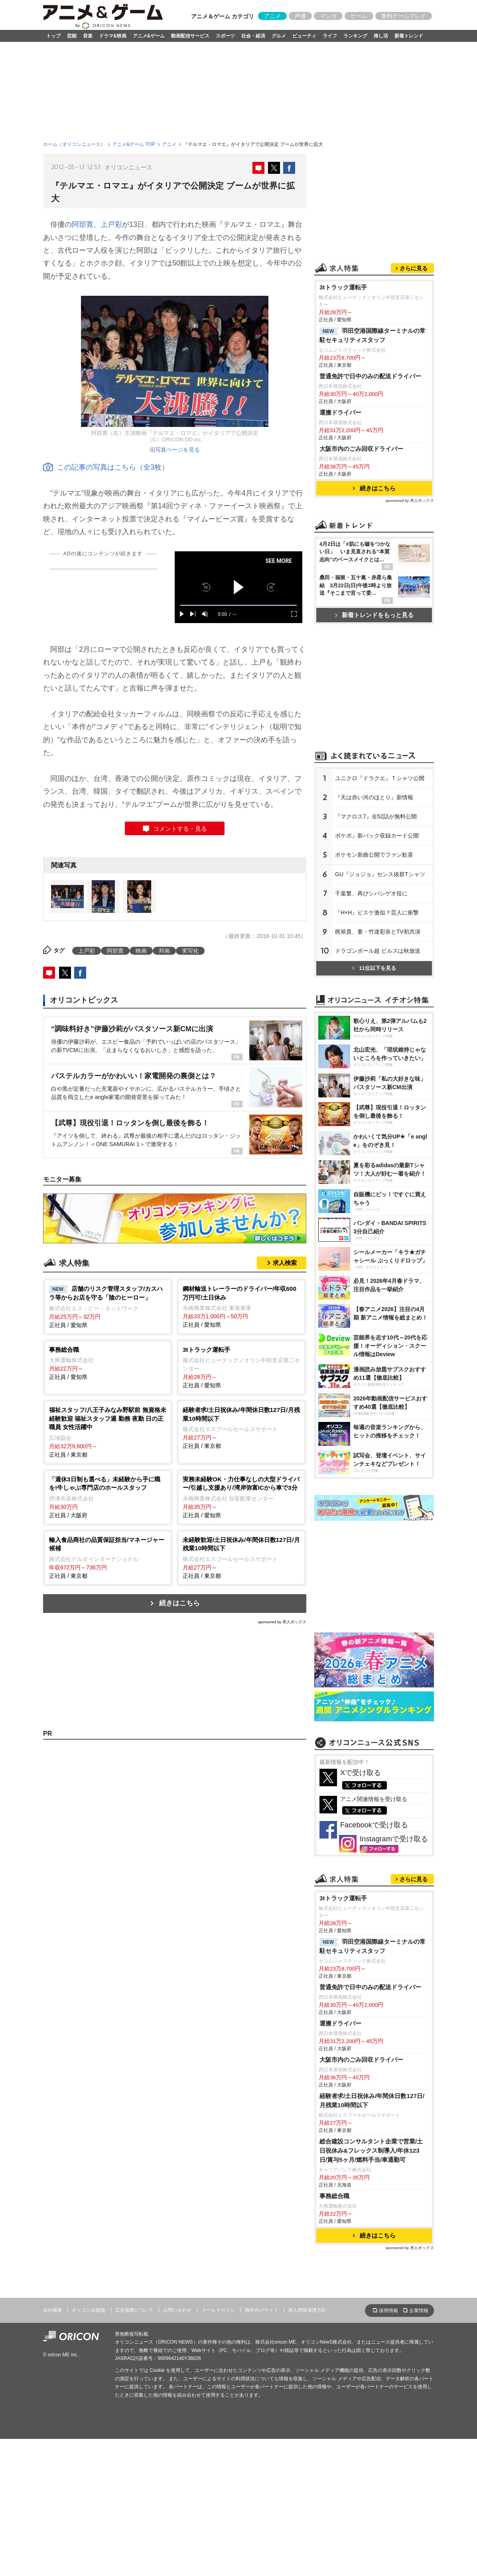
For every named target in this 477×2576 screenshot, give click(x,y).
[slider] (238, 605)
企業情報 (418, 2310)
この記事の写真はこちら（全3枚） (106, 467)
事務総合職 (334, 2196)
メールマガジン (218, 2310)
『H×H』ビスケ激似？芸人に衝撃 (377, 912)
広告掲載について (134, 2310)
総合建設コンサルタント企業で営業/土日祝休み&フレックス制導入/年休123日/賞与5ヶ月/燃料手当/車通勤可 (371, 2150)
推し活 (381, 36)
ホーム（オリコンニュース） (74, 144)
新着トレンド (408, 36)
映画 (141, 951)
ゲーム (359, 16)
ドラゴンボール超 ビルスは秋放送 (377, 951)
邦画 (164, 951)
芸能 (72, 36)
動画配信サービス (190, 36)
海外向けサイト (261, 2310)
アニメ (272, 16)
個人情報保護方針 (307, 2310)
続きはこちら (179, 1603)
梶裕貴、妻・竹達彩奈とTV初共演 (377, 931)
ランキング (355, 36)
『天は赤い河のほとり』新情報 (374, 797)
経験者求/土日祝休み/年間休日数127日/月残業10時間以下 (371, 2100)
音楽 (88, 36)
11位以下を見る (374, 968)
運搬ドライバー (340, 412)
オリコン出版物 (88, 2310)
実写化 (190, 951)
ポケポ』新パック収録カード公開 (377, 835)
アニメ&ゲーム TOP (133, 144)
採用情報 (388, 2310)
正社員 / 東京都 (108, 1432)
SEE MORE (278, 561)
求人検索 (285, 1262)
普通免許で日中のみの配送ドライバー (370, 376)
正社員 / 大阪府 (108, 1496)
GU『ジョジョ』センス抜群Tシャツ (380, 874)
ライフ (330, 36)
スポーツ (225, 36)
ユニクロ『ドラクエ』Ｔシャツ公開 (379, 778)
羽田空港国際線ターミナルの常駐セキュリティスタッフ (372, 335)
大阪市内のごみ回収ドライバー (361, 448)
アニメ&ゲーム (149, 36)
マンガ (328, 16)
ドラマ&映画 (112, 36)
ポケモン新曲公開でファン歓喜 (374, 854)
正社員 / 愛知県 (108, 1306)
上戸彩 (111, 224)
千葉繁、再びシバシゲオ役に (371, 893)
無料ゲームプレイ (403, 16)
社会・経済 (253, 36)
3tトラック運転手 (343, 287)
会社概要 (52, 2310)
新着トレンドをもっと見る (374, 615)
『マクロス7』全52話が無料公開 (376, 816)
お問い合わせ (177, 2310)
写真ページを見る (177, 449)
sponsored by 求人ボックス (282, 1622)
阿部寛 (82, 224)
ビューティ (304, 36)
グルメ (279, 36)
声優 (300, 16)
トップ (53, 36)
